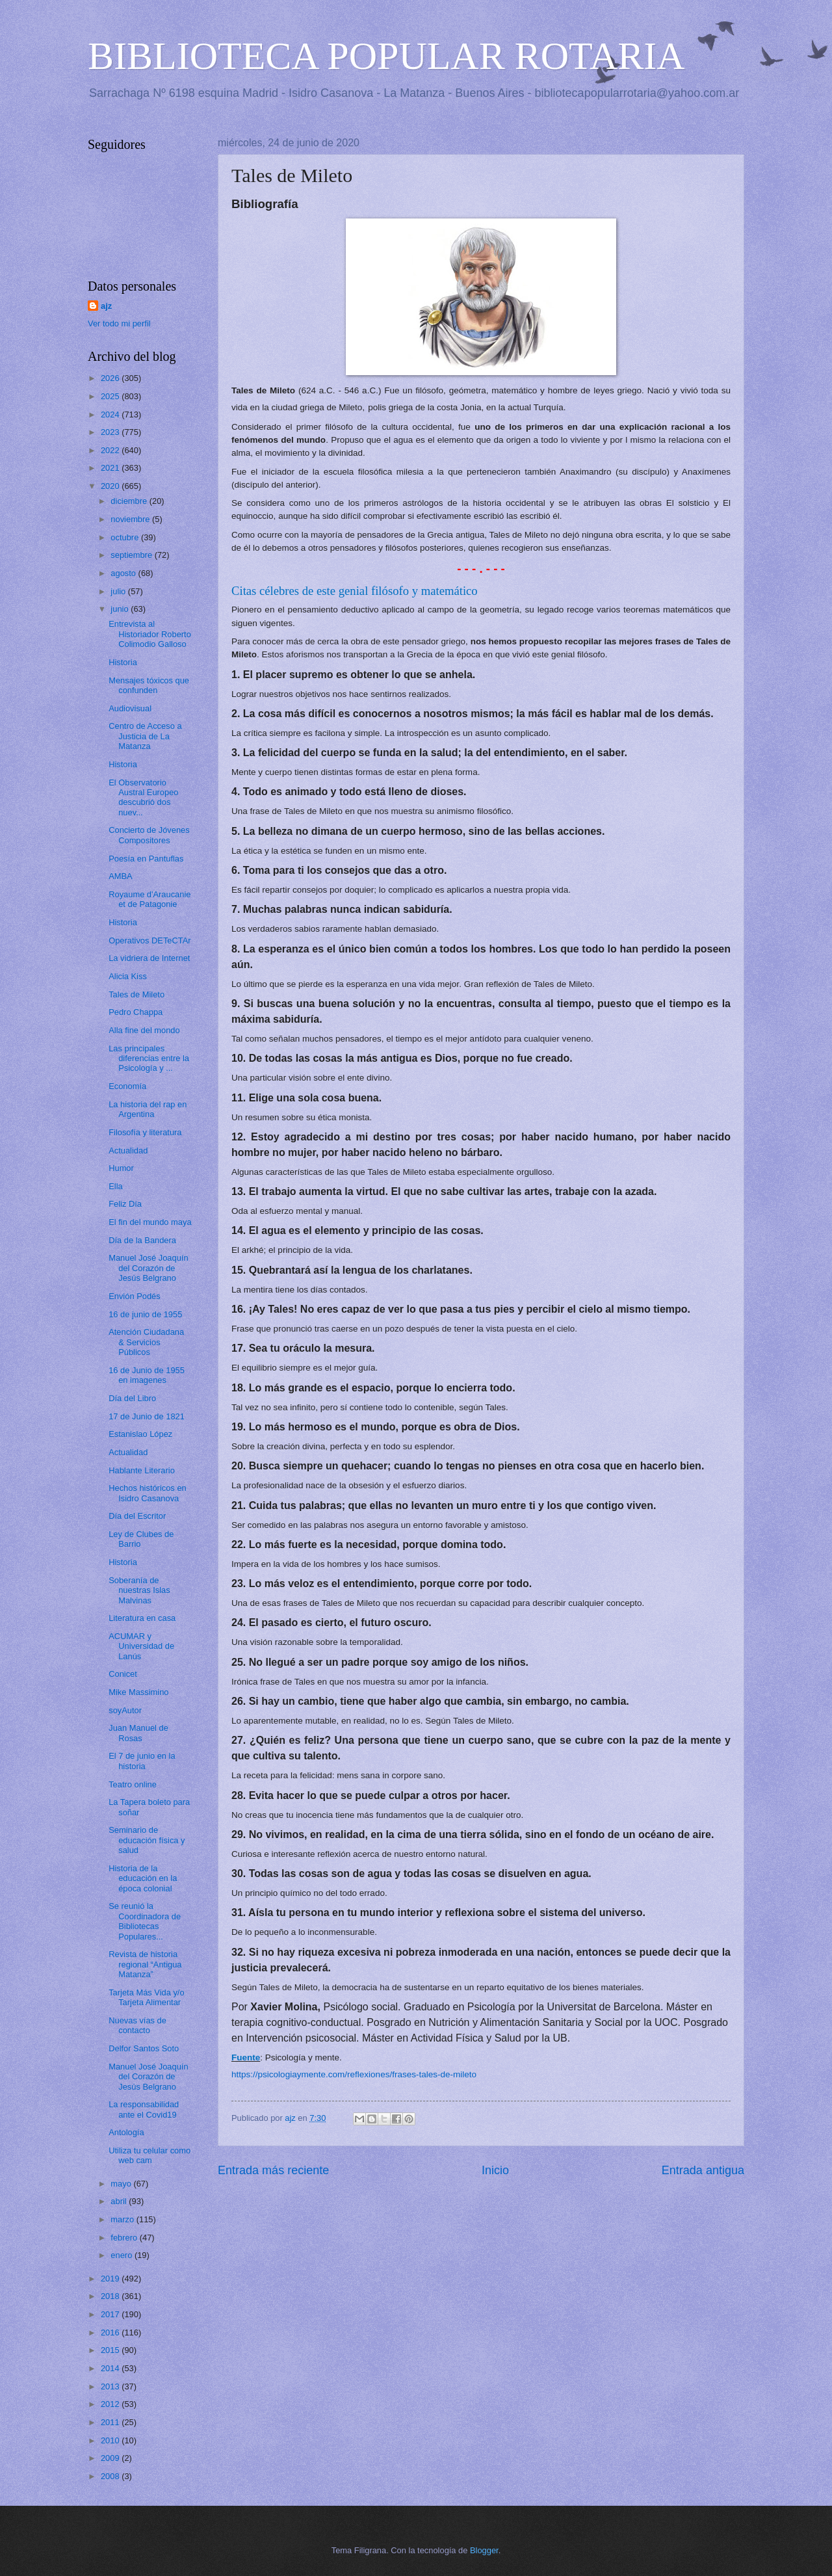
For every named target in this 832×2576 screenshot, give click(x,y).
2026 (111, 378)
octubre (125, 537)
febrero (124, 2237)
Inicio (495, 2170)
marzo (123, 2219)
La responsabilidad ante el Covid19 (144, 2109)
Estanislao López (140, 1434)
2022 (111, 450)
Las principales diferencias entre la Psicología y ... (149, 1058)
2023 (111, 432)
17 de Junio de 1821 (147, 1416)
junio (120, 609)
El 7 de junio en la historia (142, 1760)
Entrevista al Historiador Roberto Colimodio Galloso (150, 634)
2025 (111, 396)
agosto (124, 573)
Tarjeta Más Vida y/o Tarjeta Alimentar (146, 1997)
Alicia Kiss (128, 976)
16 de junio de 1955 (145, 1314)
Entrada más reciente (273, 2170)
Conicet (123, 1674)
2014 (111, 2368)
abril (119, 2201)
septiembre (132, 555)
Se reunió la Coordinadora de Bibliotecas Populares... (145, 1921)
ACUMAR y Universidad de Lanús (141, 1646)
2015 (111, 2350)
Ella (115, 1186)
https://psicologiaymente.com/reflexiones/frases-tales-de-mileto (353, 2074)
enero (122, 2255)
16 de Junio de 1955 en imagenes (147, 1375)
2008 (111, 2476)
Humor (121, 1168)
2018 (111, 2296)
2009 (111, 2458)
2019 (111, 2278)
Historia (123, 662)
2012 (111, 2404)
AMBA (121, 876)
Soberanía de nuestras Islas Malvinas (139, 1590)
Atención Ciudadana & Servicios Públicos (146, 1342)
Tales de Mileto (136, 994)
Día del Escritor (137, 1516)
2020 (111, 486)
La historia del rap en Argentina (148, 1109)
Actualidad (128, 1150)
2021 (111, 468)
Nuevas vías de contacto (137, 2025)
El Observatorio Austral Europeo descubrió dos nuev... (143, 797)
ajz (106, 306)
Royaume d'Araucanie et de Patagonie (149, 899)
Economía (127, 1086)
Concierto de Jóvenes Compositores (149, 835)
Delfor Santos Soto (144, 2048)
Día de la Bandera (142, 1240)
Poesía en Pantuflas (146, 858)
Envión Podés (134, 1296)
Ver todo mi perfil (119, 323)
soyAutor (125, 1710)
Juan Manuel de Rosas (138, 1732)
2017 (111, 2314)
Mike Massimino (138, 1692)
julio (118, 591)
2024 (111, 414)
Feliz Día (125, 1204)
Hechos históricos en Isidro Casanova (148, 1493)
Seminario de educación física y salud (147, 1840)
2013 (111, 2386)
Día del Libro (132, 1398)
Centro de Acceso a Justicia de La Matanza (145, 736)
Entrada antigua (703, 2170)
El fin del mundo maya (150, 1222)
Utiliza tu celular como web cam (149, 2155)
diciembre (129, 501)
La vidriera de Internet (149, 958)
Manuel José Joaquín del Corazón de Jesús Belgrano (148, 1268)
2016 (111, 2332)
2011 (111, 2422)
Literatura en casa (142, 1618)
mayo (121, 2183)
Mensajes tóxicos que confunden (149, 685)
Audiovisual (130, 708)
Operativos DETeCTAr (149, 940)
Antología (126, 2132)
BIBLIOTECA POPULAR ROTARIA (386, 55)
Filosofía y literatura (145, 1132)
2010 (111, 2440)
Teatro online (133, 1784)
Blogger (484, 2550)
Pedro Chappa (135, 1012)
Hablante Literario (142, 1470)
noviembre (131, 519)
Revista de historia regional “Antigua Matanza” (145, 1964)
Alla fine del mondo (144, 1030)
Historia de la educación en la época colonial (143, 1878)
